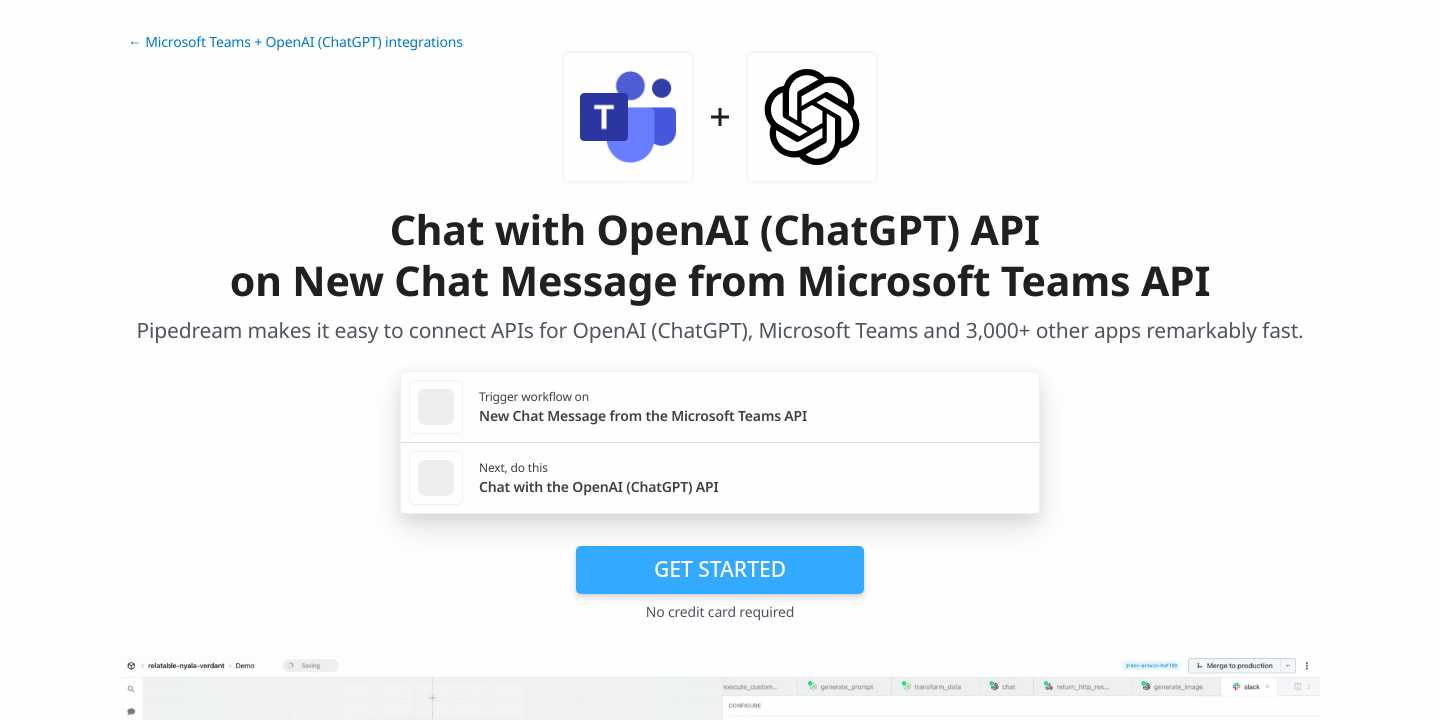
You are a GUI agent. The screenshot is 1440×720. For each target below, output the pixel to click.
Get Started (720, 569)
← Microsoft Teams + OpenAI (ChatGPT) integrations (295, 42)
